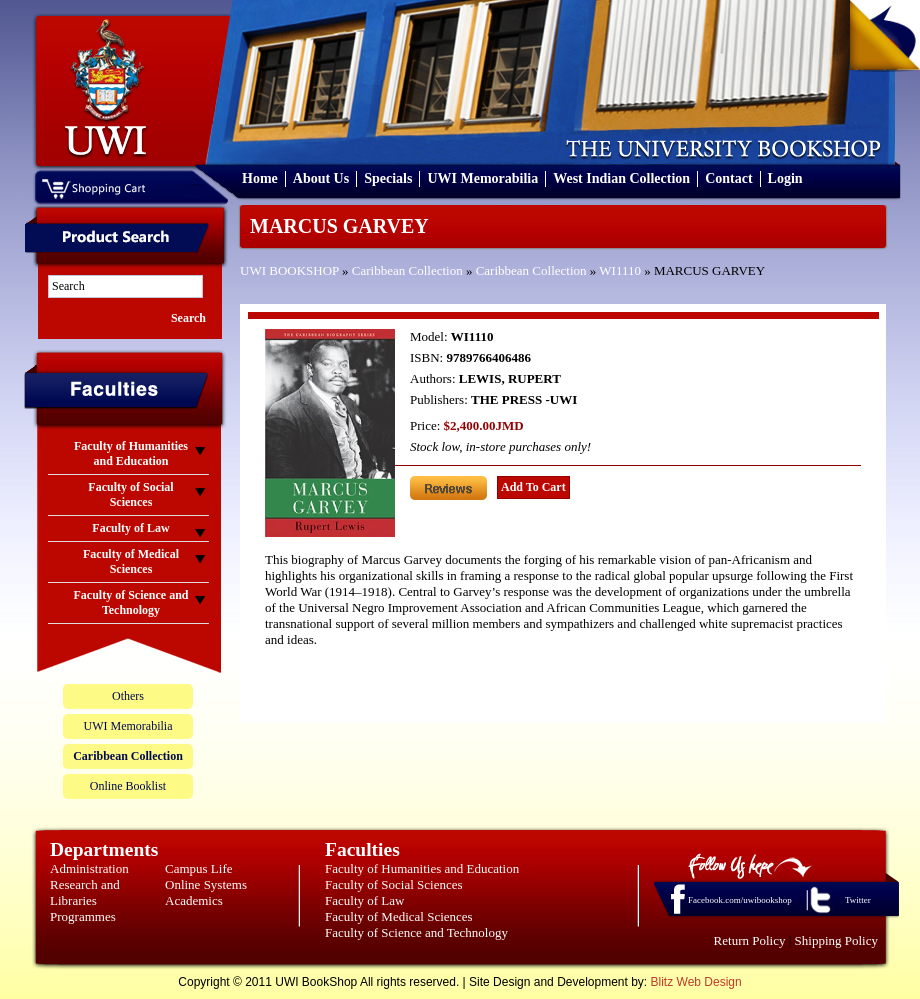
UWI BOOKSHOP (289, 270)
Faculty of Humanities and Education (422, 868)
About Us (321, 178)
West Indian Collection (621, 178)
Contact (728, 178)
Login (785, 178)
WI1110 (620, 270)
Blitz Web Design (696, 982)
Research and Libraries (85, 892)
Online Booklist (128, 786)
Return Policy (750, 940)
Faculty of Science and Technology (416, 932)
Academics (194, 900)
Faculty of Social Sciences (394, 884)
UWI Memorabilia (482, 178)
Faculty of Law (364, 900)
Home (260, 178)
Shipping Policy (836, 940)
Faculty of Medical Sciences (399, 916)
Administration (89, 868)
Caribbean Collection (407, 270)
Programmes (83, 916)
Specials (388, 178)
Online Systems (206, 884)
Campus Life (199, 868)
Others (128, 696)
